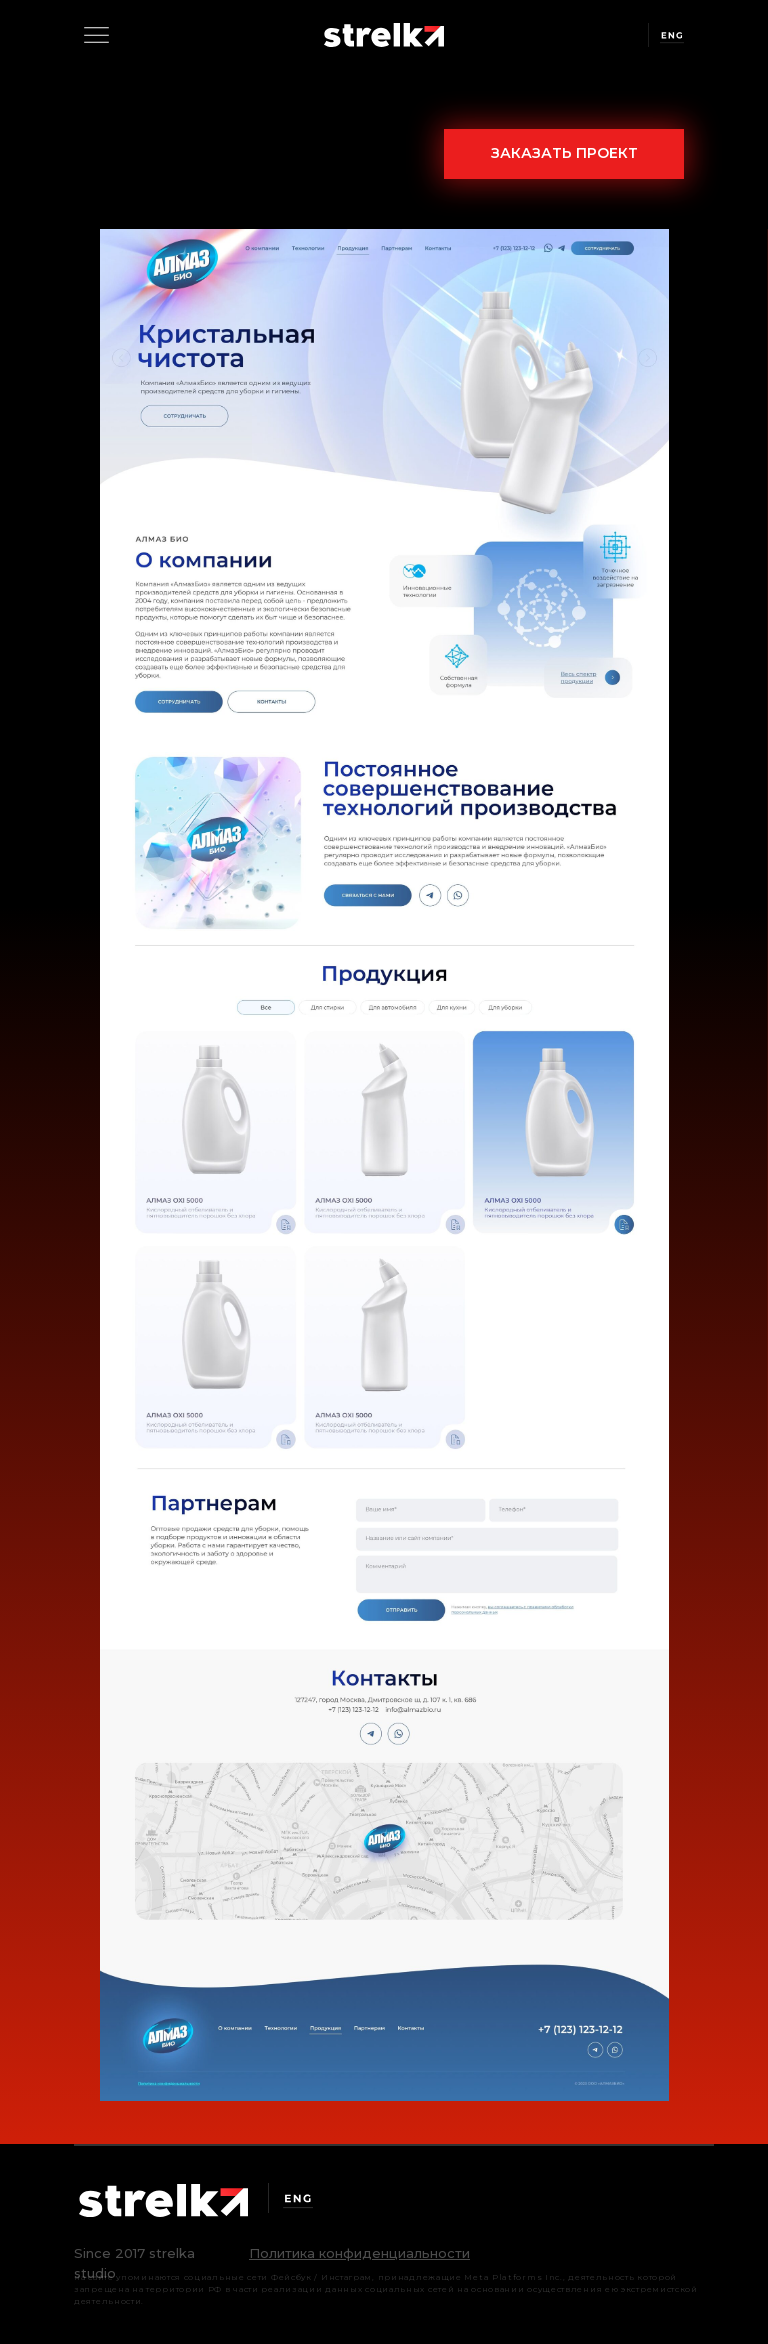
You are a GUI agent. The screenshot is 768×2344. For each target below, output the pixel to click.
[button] (359, 2253)
